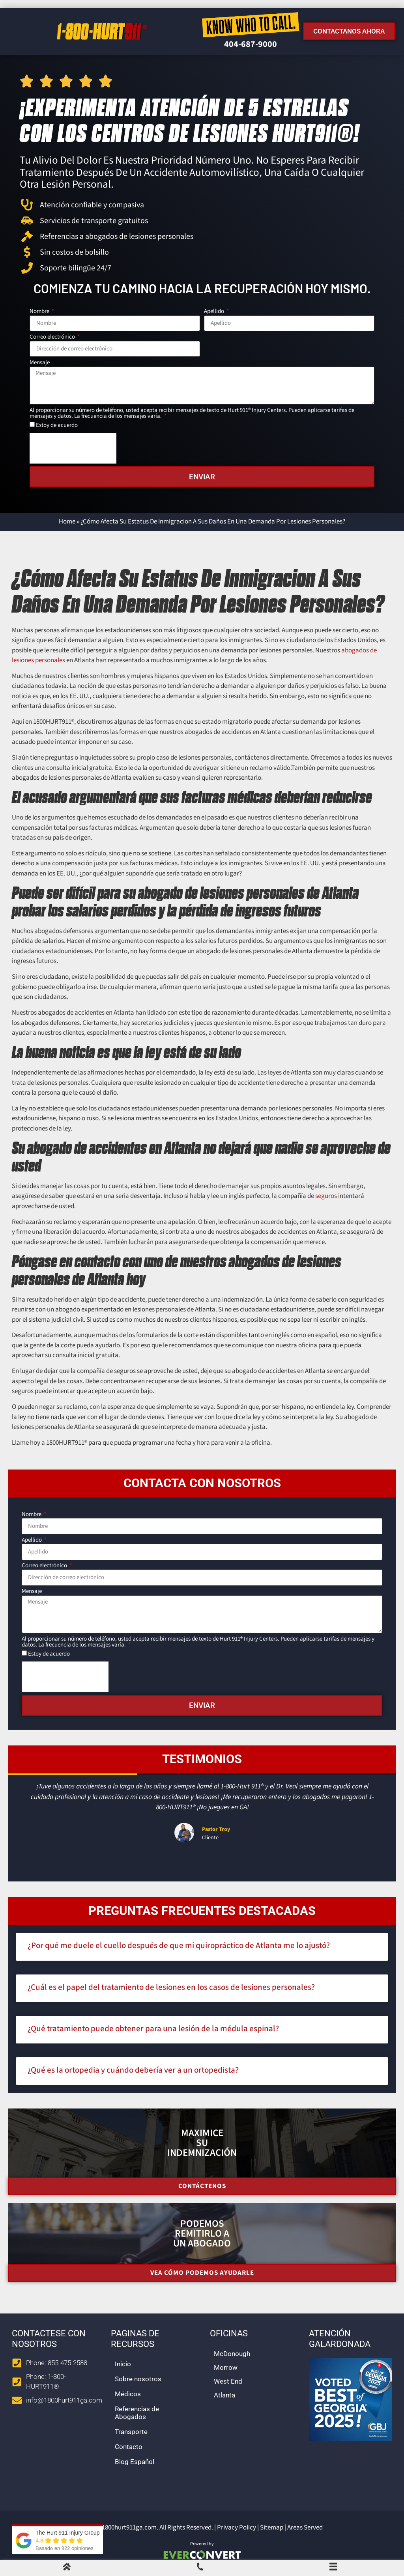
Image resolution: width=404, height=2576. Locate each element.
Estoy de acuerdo (57, 425)
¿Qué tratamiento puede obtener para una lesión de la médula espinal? (153, 2028)
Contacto (128, 2447)
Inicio (123, 2364)
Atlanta (224, 2395)
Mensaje (40, 363)
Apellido (214, 311)
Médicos (128, 2394)
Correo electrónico (53, 337)
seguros (326, 1196)
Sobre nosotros (138, 2379)
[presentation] (73, 448)
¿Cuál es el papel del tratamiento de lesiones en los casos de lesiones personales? (171, 1987)
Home (67, 521)
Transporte (131, 2432)
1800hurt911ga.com (129, 2527)
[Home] (67, 2568)
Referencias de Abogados (137, 2413)
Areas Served (305, 2527)
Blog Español (134, 2462)
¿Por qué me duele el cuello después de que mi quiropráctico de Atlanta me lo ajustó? (179, 1945)
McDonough (232, 2354)
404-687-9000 (250, 44)
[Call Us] (200, 2568)
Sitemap (271, 2527)
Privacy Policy (236, 2527)
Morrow (226, 2367)
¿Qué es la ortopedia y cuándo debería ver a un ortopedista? (133, 2070)
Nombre (40, 311)
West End (228, 2381)
